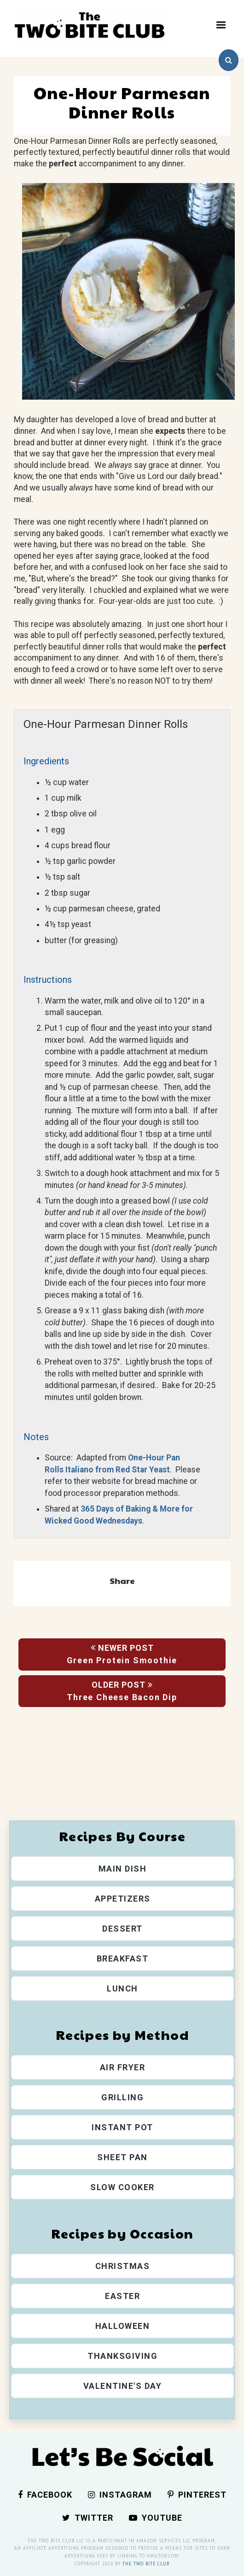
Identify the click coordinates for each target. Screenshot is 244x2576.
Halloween (122, 2326)
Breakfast (123, 1958)
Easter (122, 2296)
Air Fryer (122, 2067)
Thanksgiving (122, 2356)
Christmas (122, 2266)
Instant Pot (122, 2127)
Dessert (122, 1928)
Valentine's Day (122, 2386)
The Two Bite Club (145, 2563)
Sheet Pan (122, 2157)
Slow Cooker (122, 2187)
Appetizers (123, 1898)
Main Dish (123, 1868)
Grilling (122, 2097)
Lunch (122, 1988)
